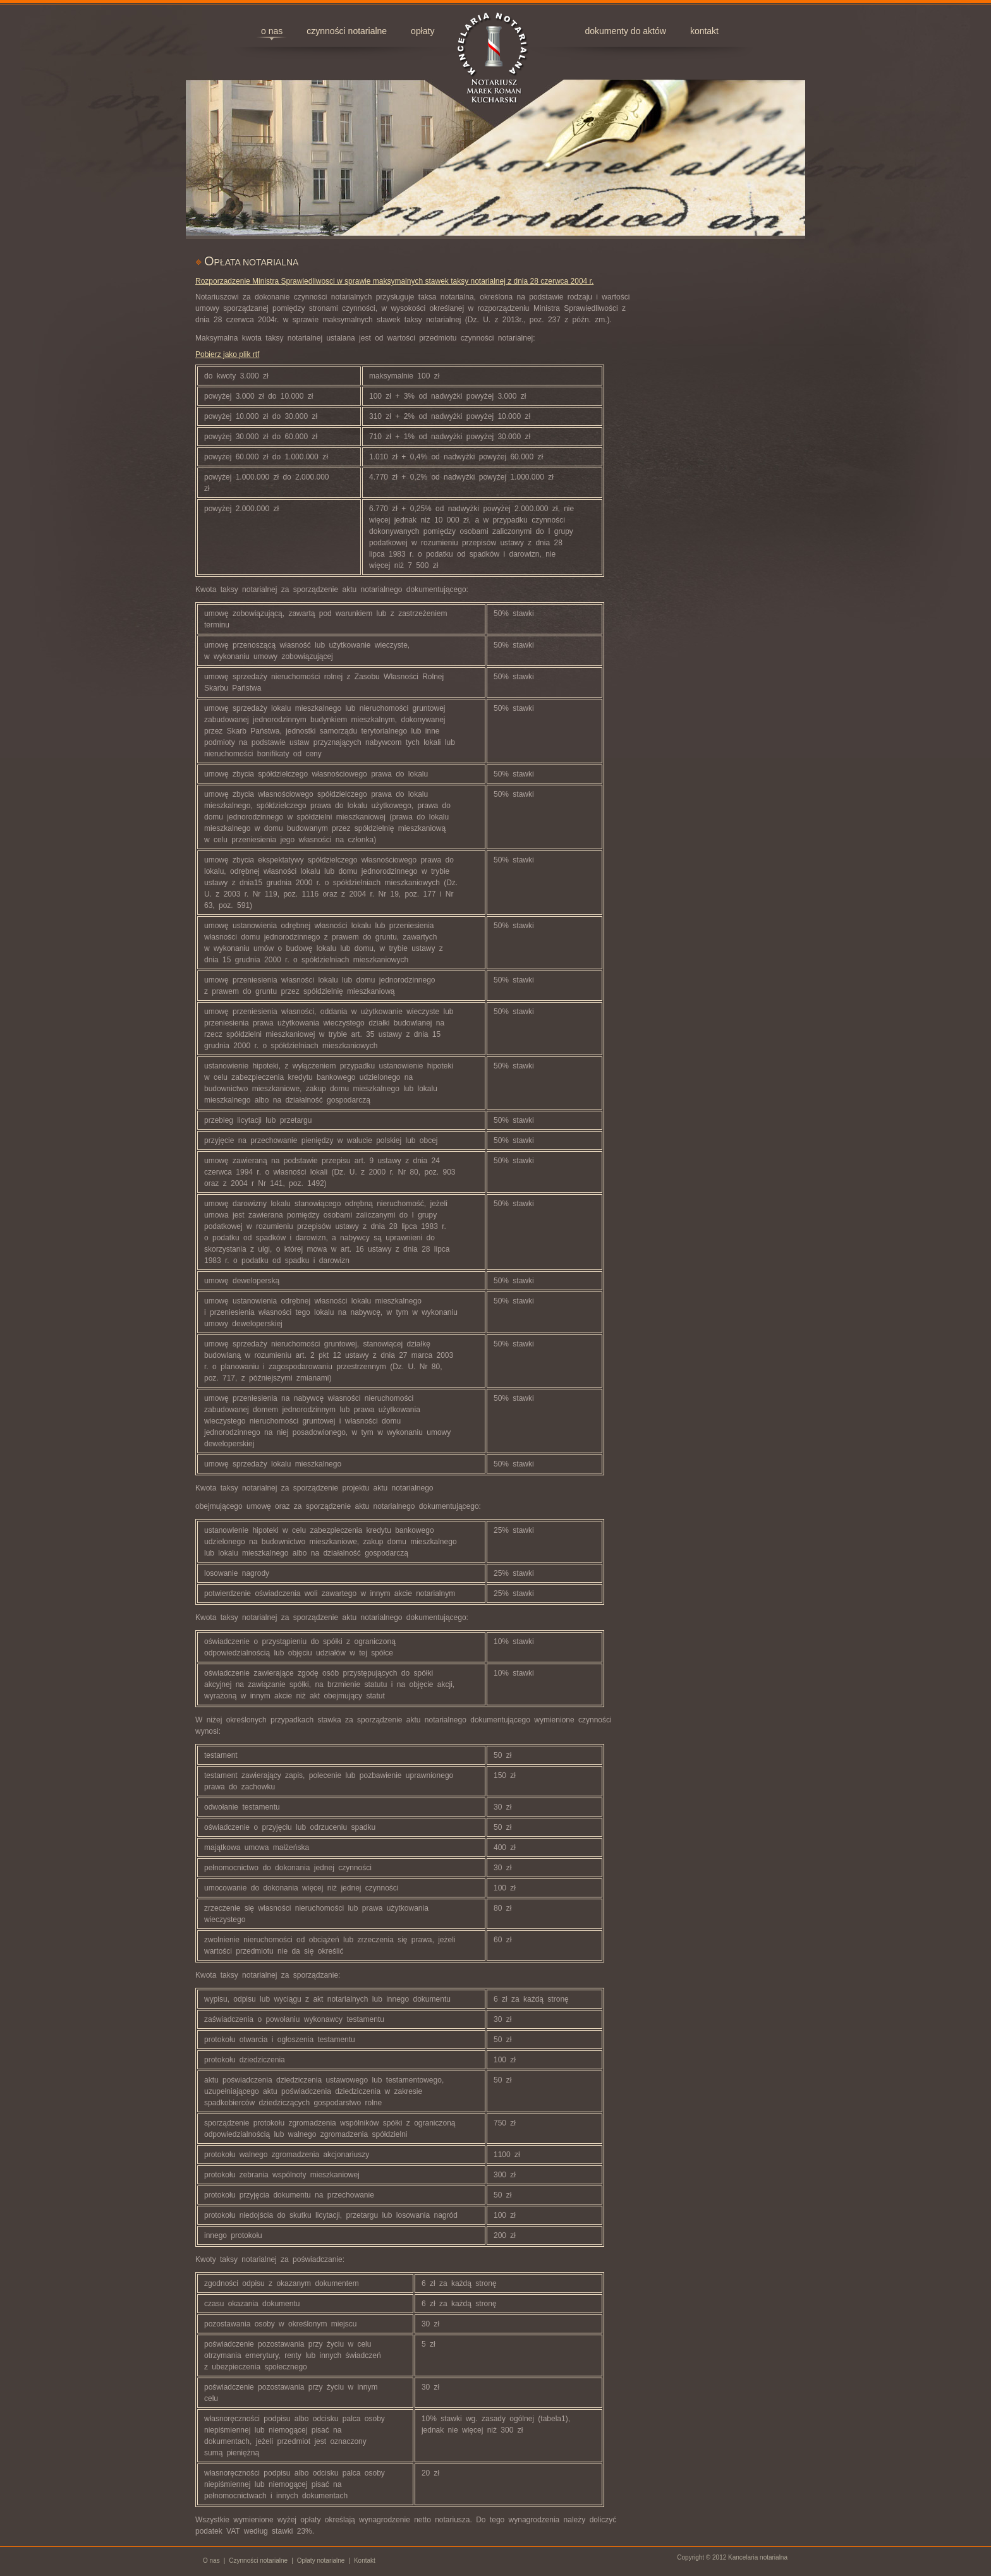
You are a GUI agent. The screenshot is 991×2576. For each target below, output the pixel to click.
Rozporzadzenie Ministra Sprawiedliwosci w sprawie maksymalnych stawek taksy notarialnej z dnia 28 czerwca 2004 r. (394, 281)
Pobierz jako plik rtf (227, 354)
